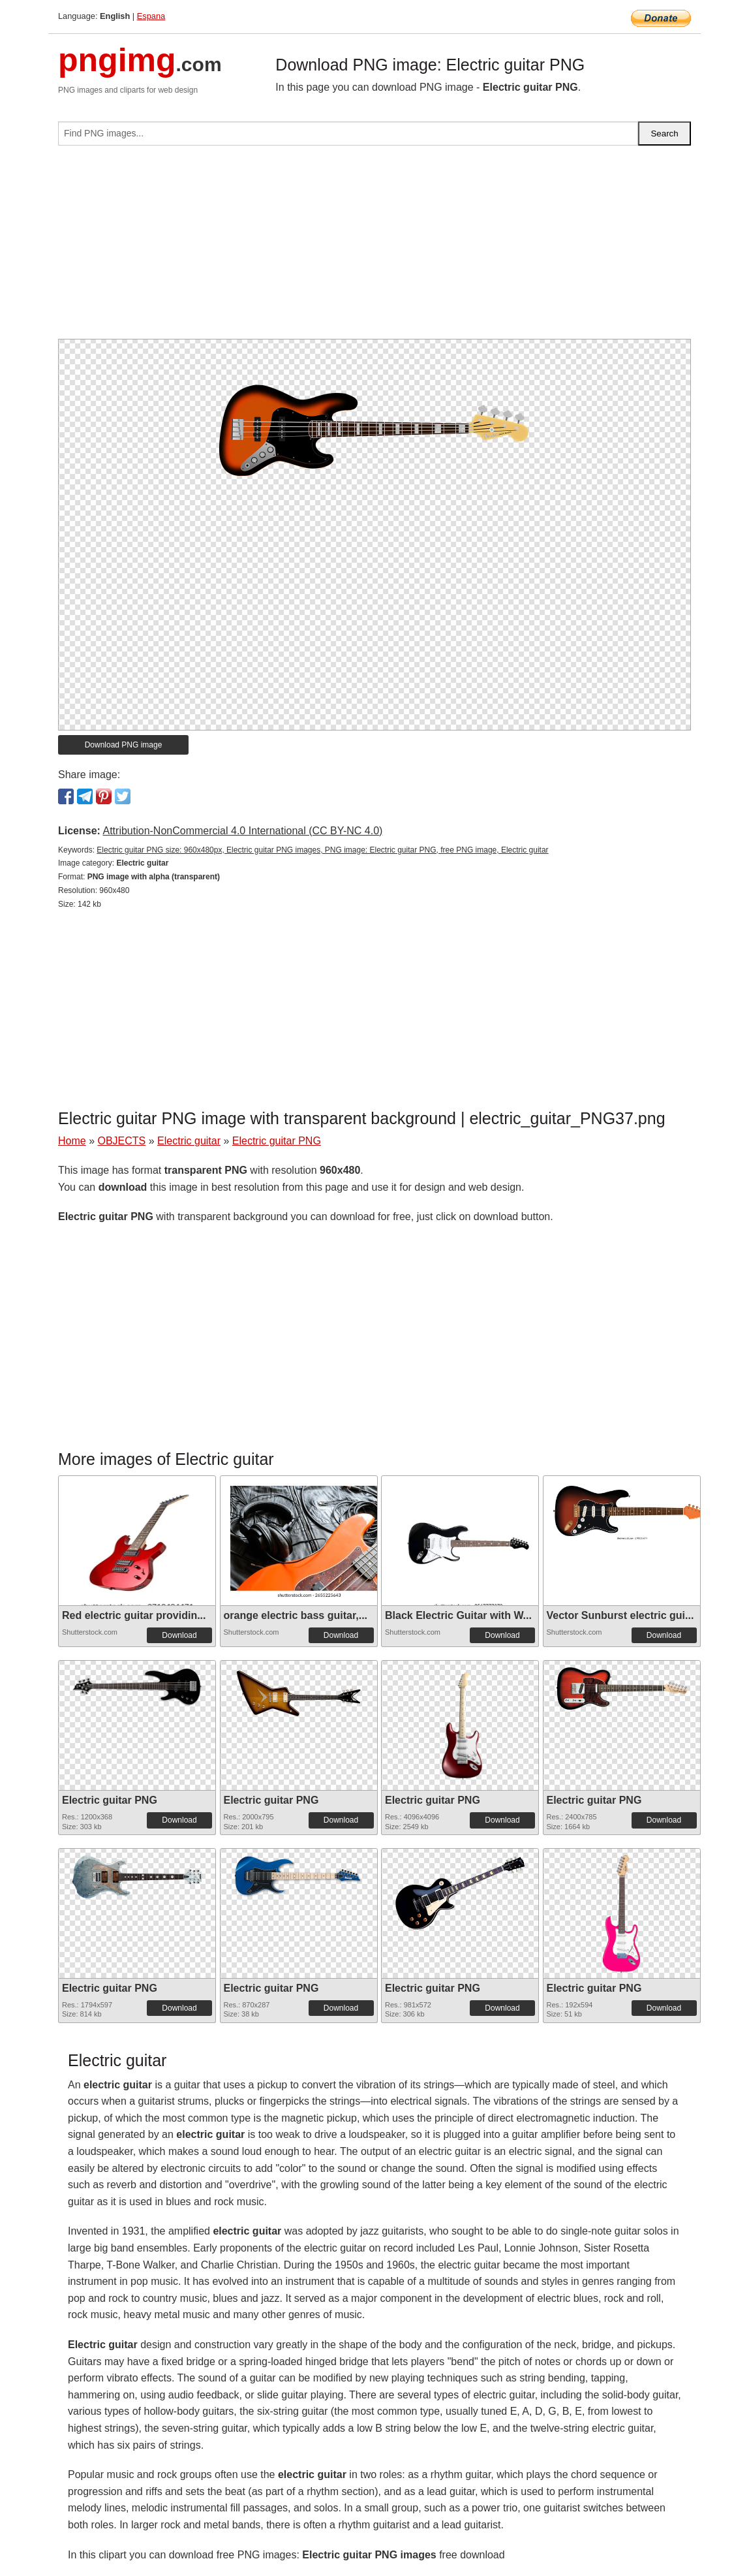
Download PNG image (123, 744)
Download (179, 1635)
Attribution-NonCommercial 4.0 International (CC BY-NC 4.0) (242, 830)
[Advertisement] (374, 247)
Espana (151, 16)
